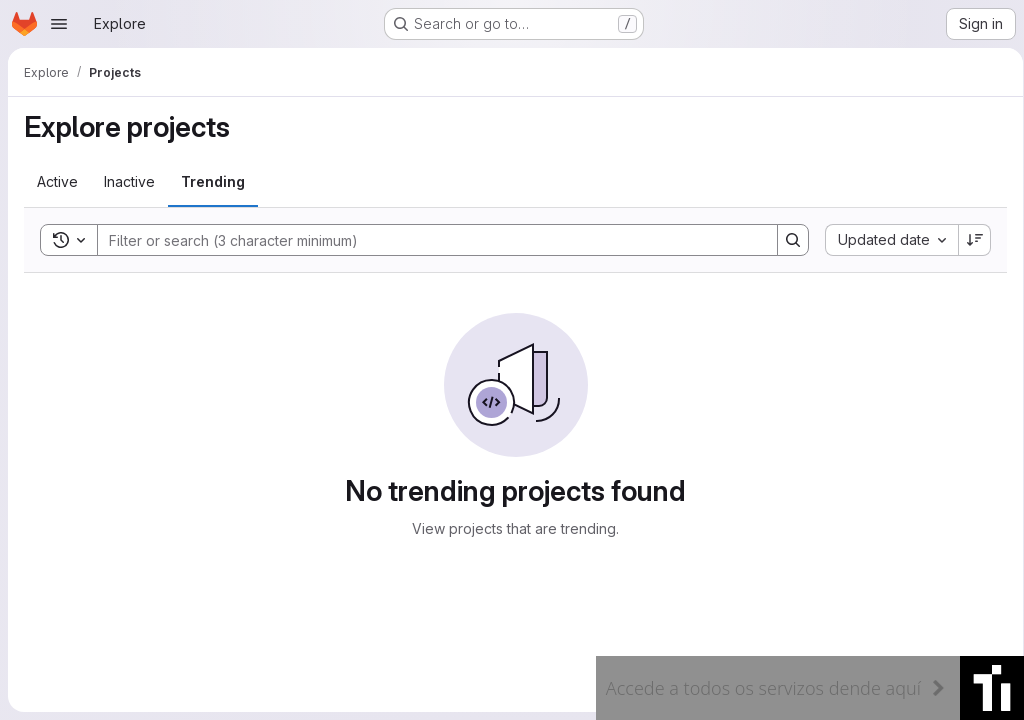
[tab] (57, 182)
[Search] (424, 240)
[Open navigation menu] (59, 24)
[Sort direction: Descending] (968, 240)
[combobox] (884, 240)
